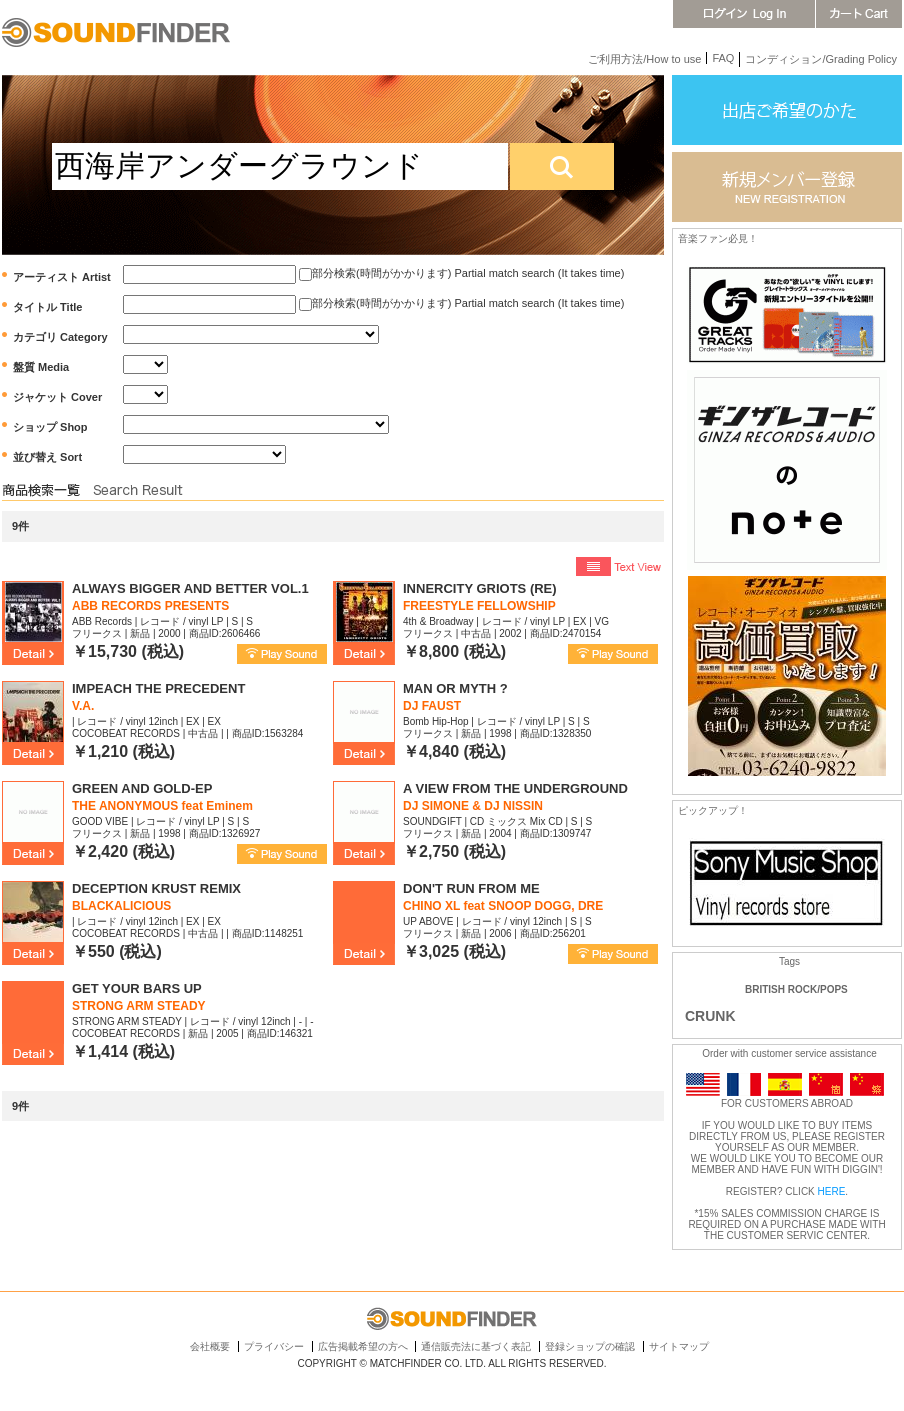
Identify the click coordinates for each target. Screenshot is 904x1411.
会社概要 (210, 1346)
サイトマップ (679, 1346)
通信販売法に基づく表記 (476, 1346)
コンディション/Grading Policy (821, 59)
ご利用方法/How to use (644, 59)
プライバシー (274, 1346)
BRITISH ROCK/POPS (796, 989)
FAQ (723, 58)
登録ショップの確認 (590, 1346)
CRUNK (710, 1016)
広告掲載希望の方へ (363, 1346)
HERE (832, 1191)
